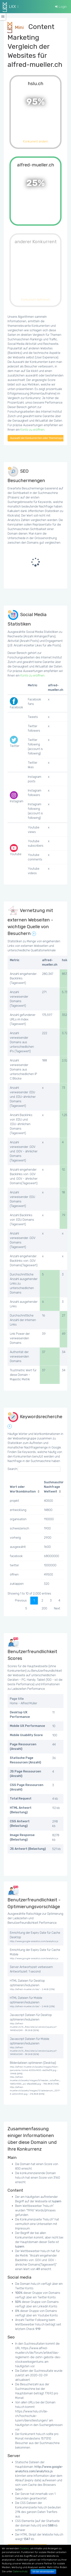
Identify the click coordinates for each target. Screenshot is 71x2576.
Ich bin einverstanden (43, 2571)
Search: (34, 1469)
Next (57, 1608)
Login (61, 6)
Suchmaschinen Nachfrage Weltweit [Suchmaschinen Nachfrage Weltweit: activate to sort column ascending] (56, 1486)
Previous (21, 1600)
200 (44, 1608)
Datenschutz (20, 2571)
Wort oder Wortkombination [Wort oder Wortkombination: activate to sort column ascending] (23, 1489)
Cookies (24, 2548)
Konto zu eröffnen (32, 429)
